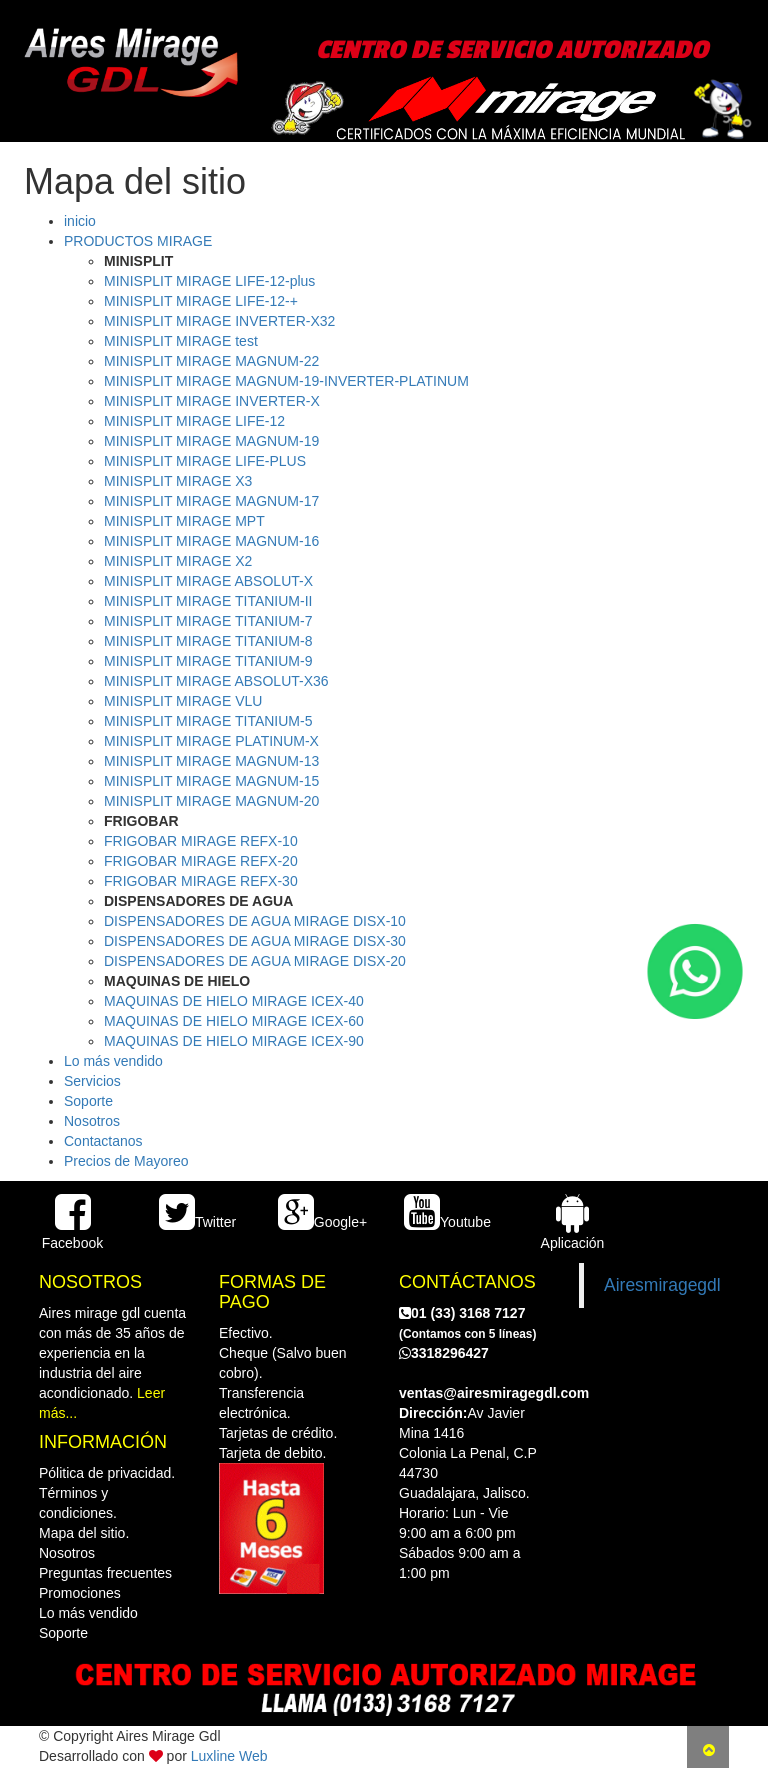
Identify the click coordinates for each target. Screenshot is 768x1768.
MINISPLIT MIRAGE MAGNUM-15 (211, 781)
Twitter (197, 1222)
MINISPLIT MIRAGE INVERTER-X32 (219, 321)
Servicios (92, 1081)
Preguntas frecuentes (105, 1573)
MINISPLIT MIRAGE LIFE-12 (194, 421)
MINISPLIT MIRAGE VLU (183, 701)
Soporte (88, 1101)
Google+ (322, 1222)
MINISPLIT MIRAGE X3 (178, 481)
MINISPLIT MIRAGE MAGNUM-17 (211, 501)
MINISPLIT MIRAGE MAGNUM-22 (211, 361)
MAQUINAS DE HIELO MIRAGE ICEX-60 (234, 1021)
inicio (80, 221)
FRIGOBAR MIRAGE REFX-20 (201, 861)
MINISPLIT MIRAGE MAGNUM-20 (211, 801)
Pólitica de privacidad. (107, 1473)
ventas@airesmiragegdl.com (494, 1393)
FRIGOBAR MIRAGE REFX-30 (201, 881)
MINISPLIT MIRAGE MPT (184, 521)
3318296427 (444, 1353)
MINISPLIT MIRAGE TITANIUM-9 (208, 661)
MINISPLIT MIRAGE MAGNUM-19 (211, 441)
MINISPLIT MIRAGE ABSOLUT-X (208, 581)
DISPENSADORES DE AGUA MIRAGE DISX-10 (255, 921)
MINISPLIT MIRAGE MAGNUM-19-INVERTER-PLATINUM (286, 381)
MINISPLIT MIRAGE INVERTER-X (212, 401)
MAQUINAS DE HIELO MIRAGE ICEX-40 (234, 1001)
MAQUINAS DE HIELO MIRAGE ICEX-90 (234, 1041)
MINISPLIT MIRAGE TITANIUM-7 (208, 621)
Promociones (80, 1593)
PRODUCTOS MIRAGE (138, 241)
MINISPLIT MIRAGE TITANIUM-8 (208, 641)
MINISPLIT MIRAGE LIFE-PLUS (205, 461)
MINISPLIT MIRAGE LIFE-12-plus (209, 281)
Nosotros (92, 1121)
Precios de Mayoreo (126, 1161)
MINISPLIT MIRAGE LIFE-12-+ (201, 301)
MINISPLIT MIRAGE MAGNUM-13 (211, 761)
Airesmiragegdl (662, 1285)
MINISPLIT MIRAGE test (181, 341)
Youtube (447, 1222)
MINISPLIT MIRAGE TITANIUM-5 (208, 721)
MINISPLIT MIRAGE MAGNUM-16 (211, 541)
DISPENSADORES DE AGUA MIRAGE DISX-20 (255, 961)
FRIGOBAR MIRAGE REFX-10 (201, 841)
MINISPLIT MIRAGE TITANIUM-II (208, 601)
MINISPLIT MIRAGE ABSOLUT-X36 (216, 681)
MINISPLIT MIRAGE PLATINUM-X (211, 741)
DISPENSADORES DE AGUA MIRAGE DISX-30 (255, 941)
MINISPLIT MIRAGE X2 (178, 561)
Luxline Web (229, 1756)
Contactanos (103, 1141)
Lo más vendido (113, 1061)
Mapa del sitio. (84, 1533)
